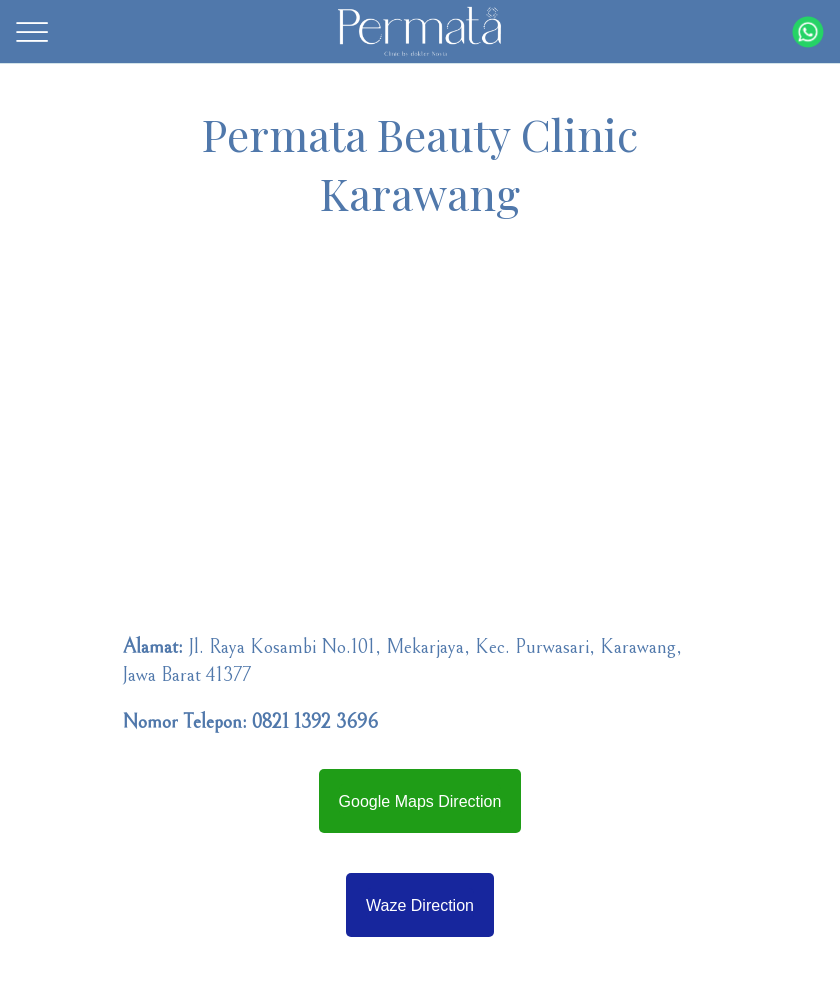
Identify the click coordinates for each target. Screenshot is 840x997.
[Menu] (32, 32)
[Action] (808, 32)
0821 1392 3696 (315, 722)
